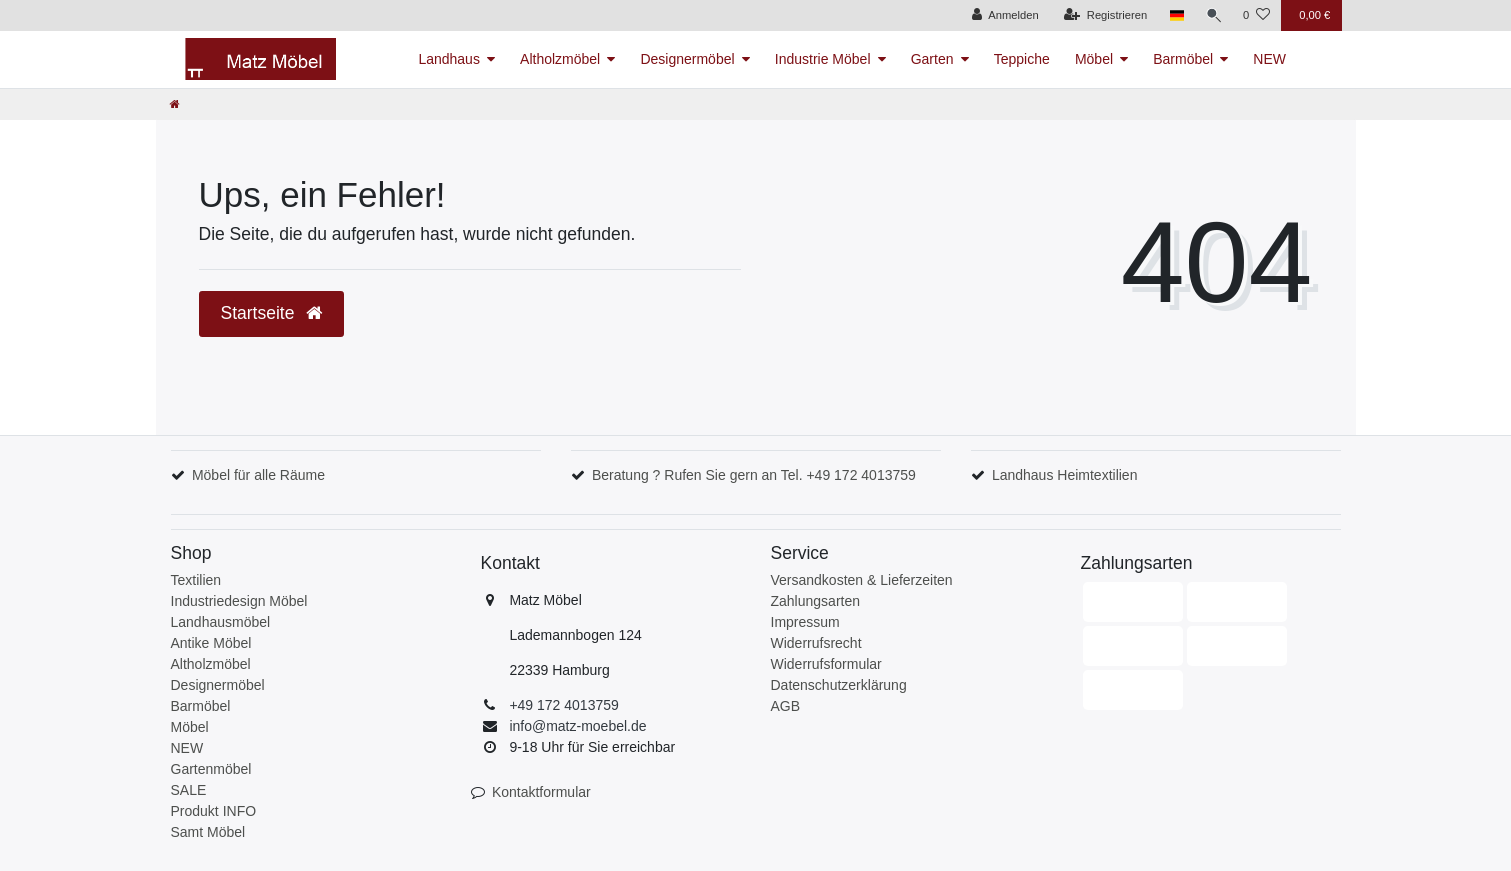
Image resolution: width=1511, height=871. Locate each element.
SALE (189, 790)
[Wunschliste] (1256, 15)
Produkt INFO (214, 811)
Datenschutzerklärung (839, 685)
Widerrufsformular (826, 664)
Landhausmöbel (221, 622)
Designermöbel (687, 59)
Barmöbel (1183, 59)
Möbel (1094, 59)
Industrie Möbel (823, 59)
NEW (1269, 59)
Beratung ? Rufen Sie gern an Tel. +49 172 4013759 (754, 475)
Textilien (196, 580)
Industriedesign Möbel (239, 601)
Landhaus (449, 59)
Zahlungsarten (816, 601)
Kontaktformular (541, 792)
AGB (786, 706)
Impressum (805, 622)
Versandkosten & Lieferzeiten (862, 580)
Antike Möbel (211, 643)
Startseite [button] (272, 313)
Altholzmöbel (560, 59)
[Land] (1173, 15)
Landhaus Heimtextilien (1065, 475)
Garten (932, 59)
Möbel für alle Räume (258, 475)
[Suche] (1212, 15)
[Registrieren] (1101, 15)
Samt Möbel (208, 832)
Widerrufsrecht (816, 643)
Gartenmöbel (211, 769)
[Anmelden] (1001, 15)
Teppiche (1022, 59)
